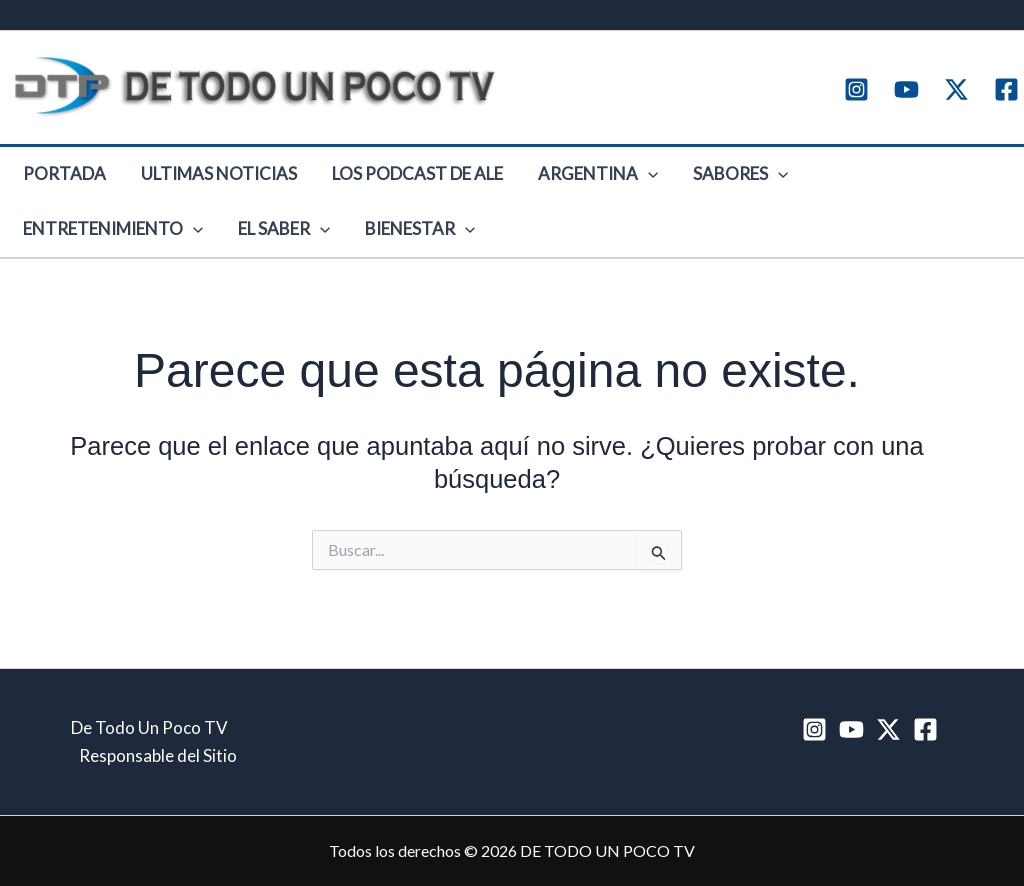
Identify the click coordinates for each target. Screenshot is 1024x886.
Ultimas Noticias (196, 181)
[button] (595, 182)
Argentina (545, 182)
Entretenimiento (830, 182)
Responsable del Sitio (158, 755)
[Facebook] (1006, 89)
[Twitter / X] (956, 89)
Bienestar (182, 252)
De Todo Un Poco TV (149, 727)
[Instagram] (856, 89)
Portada (56, 181)
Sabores (672, 182)
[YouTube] (906, 89)
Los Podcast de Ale (379, 181)
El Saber (61, 252)
